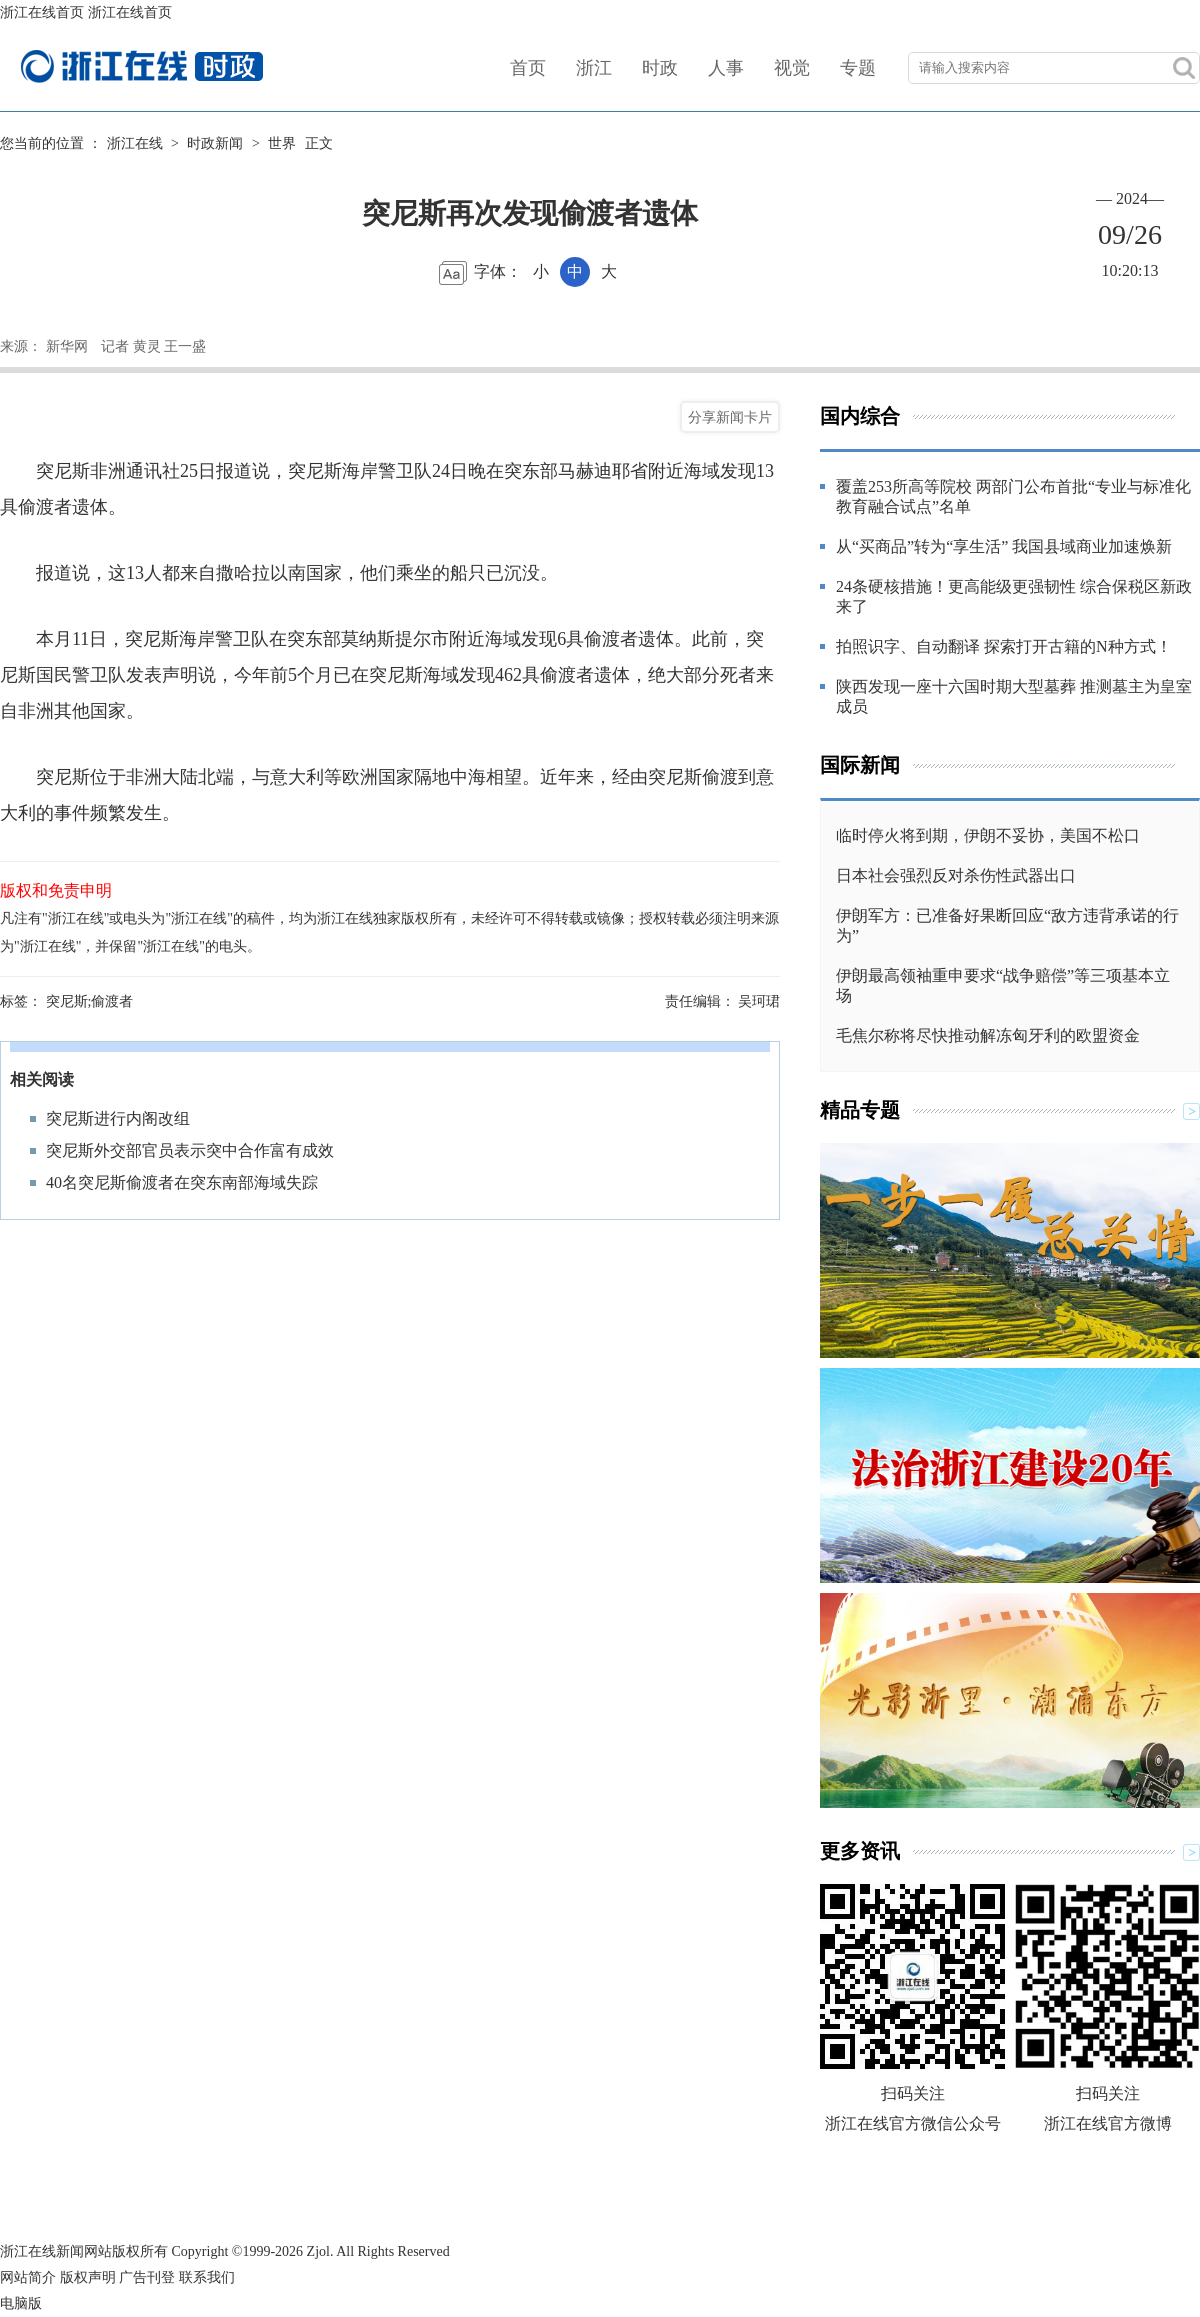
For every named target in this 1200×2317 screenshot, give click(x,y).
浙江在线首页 (42, 12)
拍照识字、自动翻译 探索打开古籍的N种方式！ (1004, 646)
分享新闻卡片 (730, 417)
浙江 (594, 68)
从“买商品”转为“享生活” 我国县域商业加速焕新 (1004, 546)
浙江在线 (135, 143)
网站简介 (28, 2277)
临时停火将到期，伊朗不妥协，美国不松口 (988, 835)
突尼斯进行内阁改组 (118, 1118)
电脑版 (21, 2303)
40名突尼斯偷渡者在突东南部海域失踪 (182, 1182)
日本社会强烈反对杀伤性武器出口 (956, 875)
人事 (726, 68)
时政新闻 (215, 143)
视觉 (792, 68)
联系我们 (207, 2277)
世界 (282, 143)
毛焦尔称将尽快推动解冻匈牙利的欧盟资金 (988, 1035)
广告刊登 (147, 2277)
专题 (858, 68)
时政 (660, 68)
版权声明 (88, 2277)
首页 (528, 68)
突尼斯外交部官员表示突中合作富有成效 (190, 1150)
